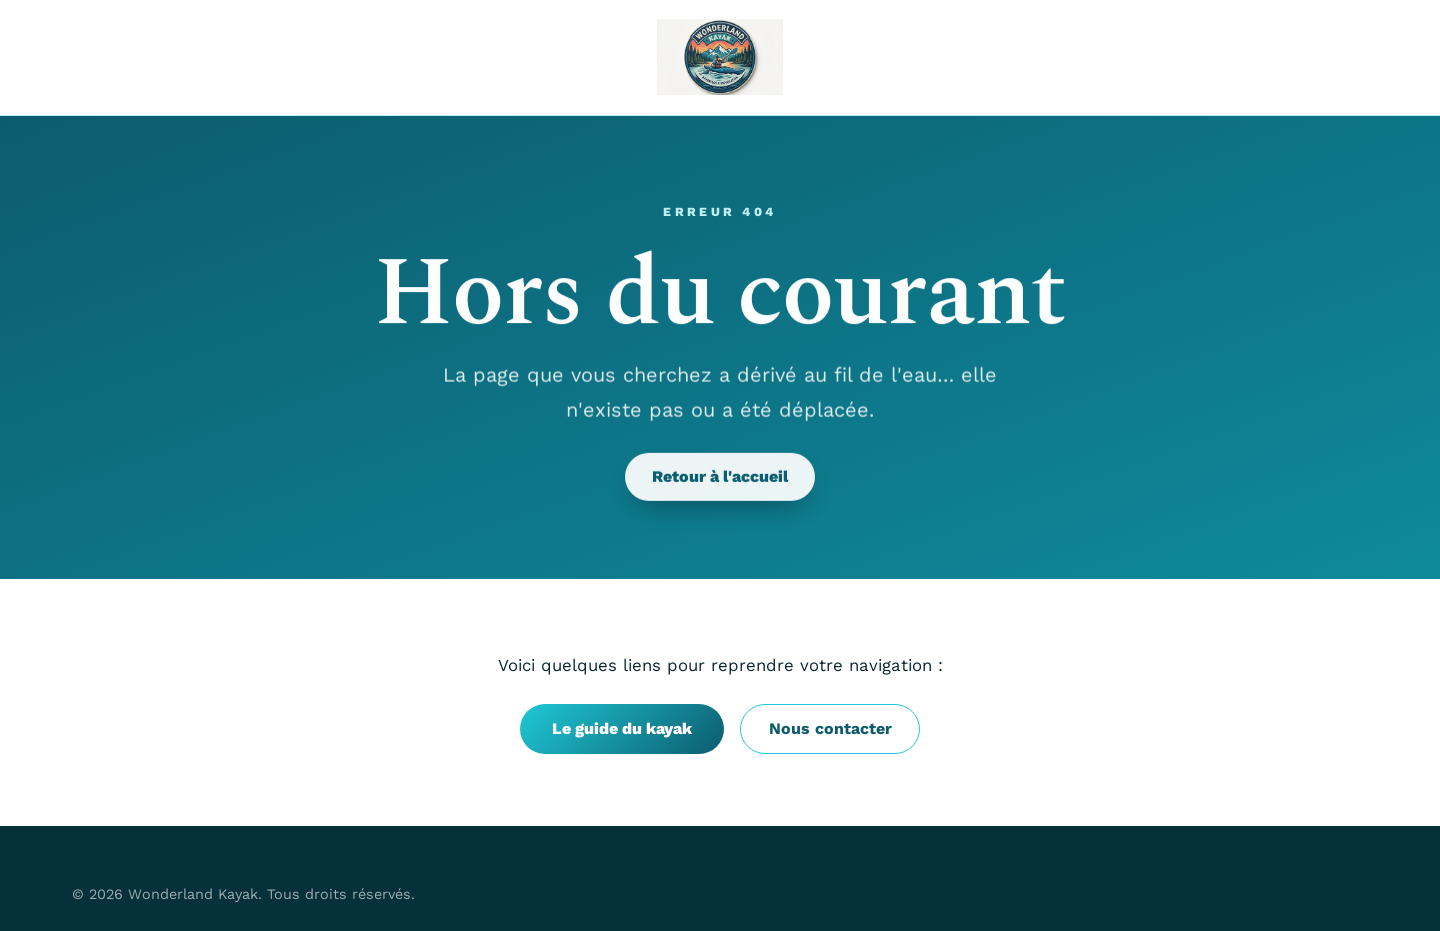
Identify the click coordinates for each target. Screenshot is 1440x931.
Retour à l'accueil (720, 477)
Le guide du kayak (622, 728)
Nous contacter (830, 728)
